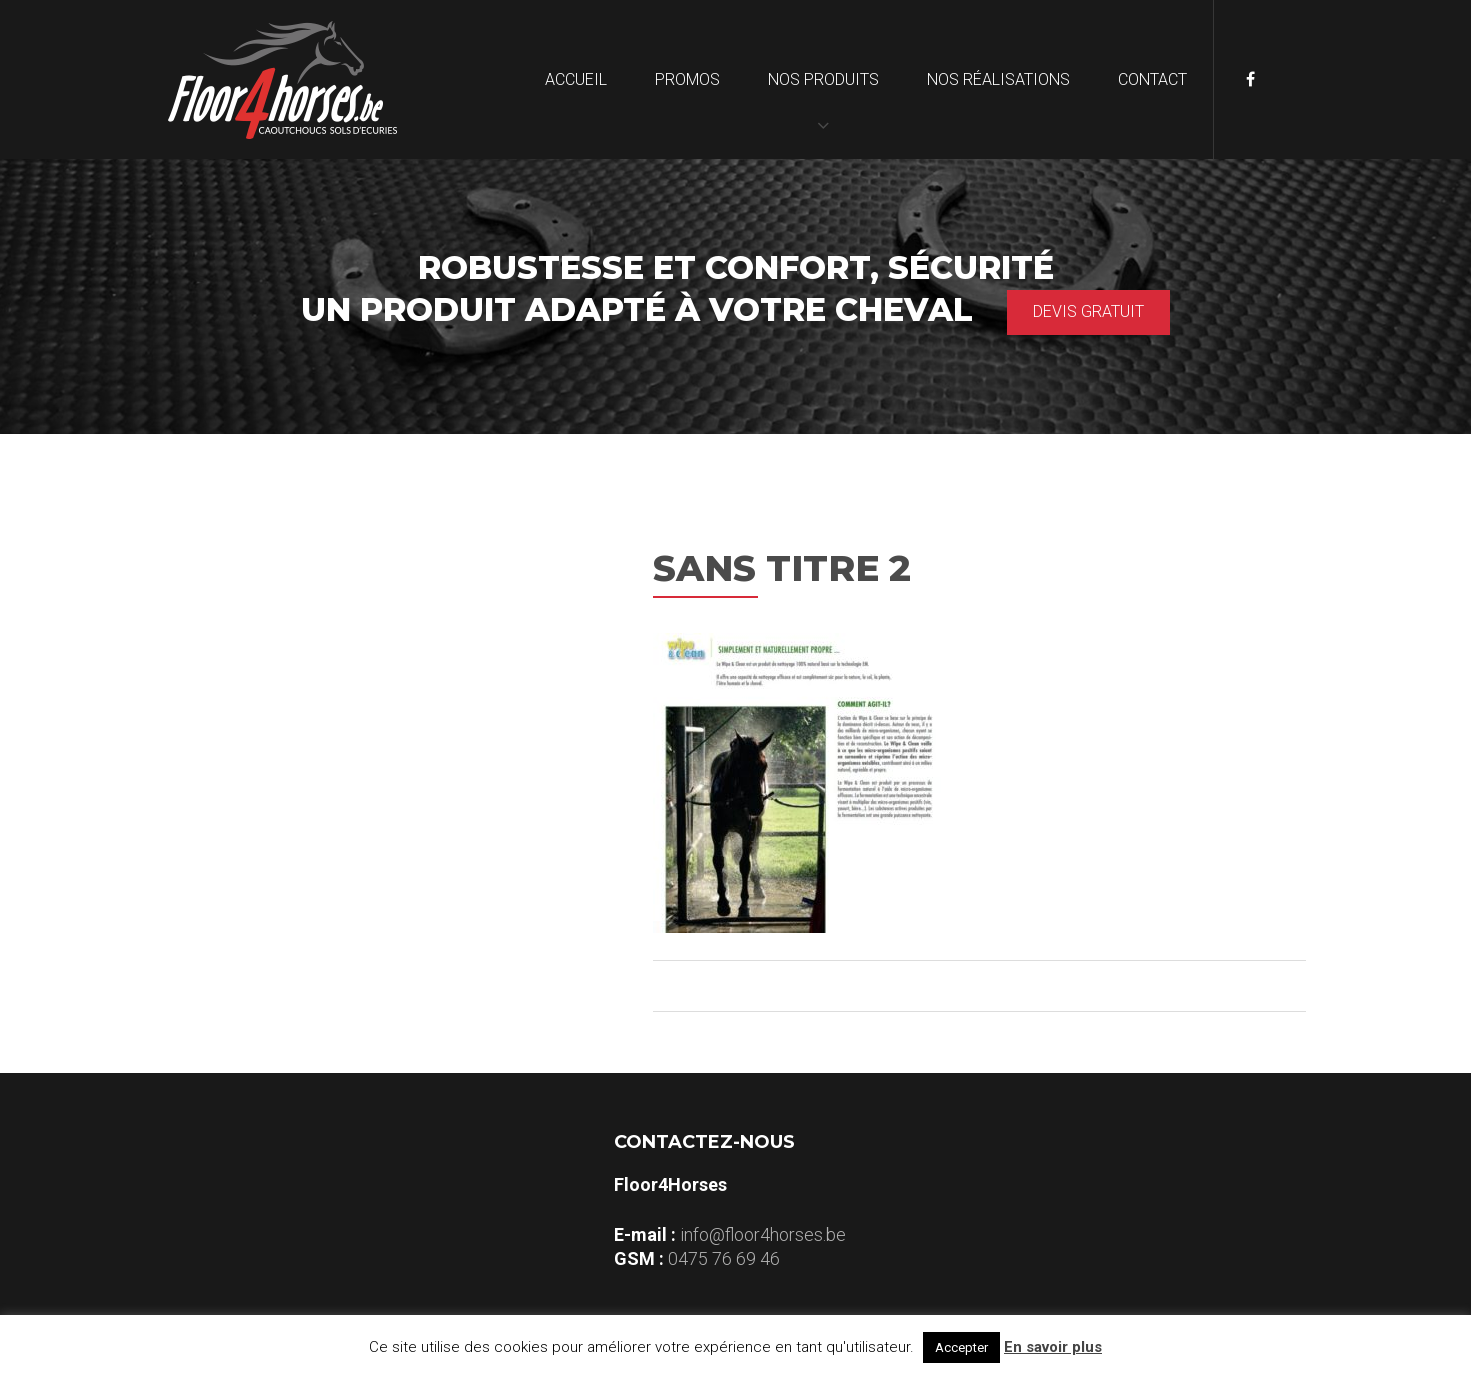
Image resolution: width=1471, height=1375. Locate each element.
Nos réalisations (998, 79)
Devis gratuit (1088, 311)
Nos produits (823, 79)
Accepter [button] (961, 1347)
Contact (1152, 79)
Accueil (576, 79)
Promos (687, 79)
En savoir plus (1053, 1347)
